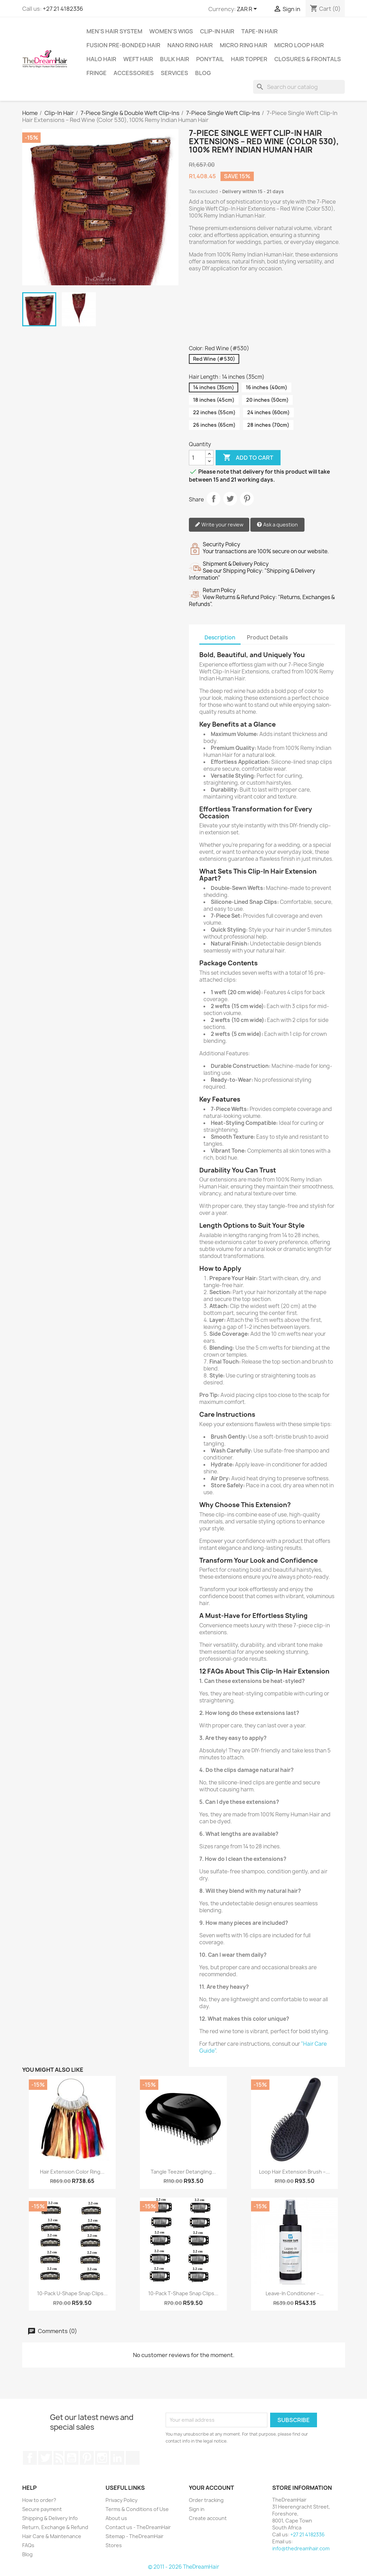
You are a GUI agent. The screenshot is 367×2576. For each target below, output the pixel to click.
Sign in (197, 2509)
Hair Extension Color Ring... (72, 2171)
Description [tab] (220, 637)
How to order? (39, 2500)
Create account (208, 2518)
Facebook (30, 2458)
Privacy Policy (121, 2500)
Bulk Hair (174, 59)
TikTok (133, 2458)
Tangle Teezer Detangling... (183, 2171)
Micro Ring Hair (243, 45)
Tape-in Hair (259, 31)
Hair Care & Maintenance (51, 2536)
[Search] (299, 87)
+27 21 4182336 (63, 9)
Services (174, 73)
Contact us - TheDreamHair (138, 2527)
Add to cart (248, 457)
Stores (114, 2545)
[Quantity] (197, 457)
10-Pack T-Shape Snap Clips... (183, 2293)
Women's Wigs (171, 31)
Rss (58, 2458)
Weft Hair (138, 59)
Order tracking (206, 2500)
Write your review (219, 525)
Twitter (45, 2458)
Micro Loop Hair (299, 45)
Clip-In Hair (217, 31)
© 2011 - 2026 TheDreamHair (183, 2566)
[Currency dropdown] (248, 9)
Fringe (96, 73)
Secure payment (42, 2509)
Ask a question (277, 525)
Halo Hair (101, 59)
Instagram (102, 2458)
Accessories (134, 73)
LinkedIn (117, 2458)
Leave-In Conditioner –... (295, 2293)
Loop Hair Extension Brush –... (294, 2171)
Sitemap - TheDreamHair (135, 2536)
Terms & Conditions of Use (137, 2509)
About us (116, 2518)
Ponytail (210, 59)
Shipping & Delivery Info (50, 2518)
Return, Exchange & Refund (55, 2527)
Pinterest (247, 499)
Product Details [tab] (267, 637)
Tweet (230, 499)
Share (213, 499)
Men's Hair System (114, 31)
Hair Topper (249, 59)
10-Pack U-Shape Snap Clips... (72, 2293)
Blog (203, 73)
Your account (211, 2488)
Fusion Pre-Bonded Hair (123, 45)
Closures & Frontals (307, 59)
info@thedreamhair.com (301, 2548)
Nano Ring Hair (190, 45)
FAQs (28, 2545)
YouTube (71, 2458)
